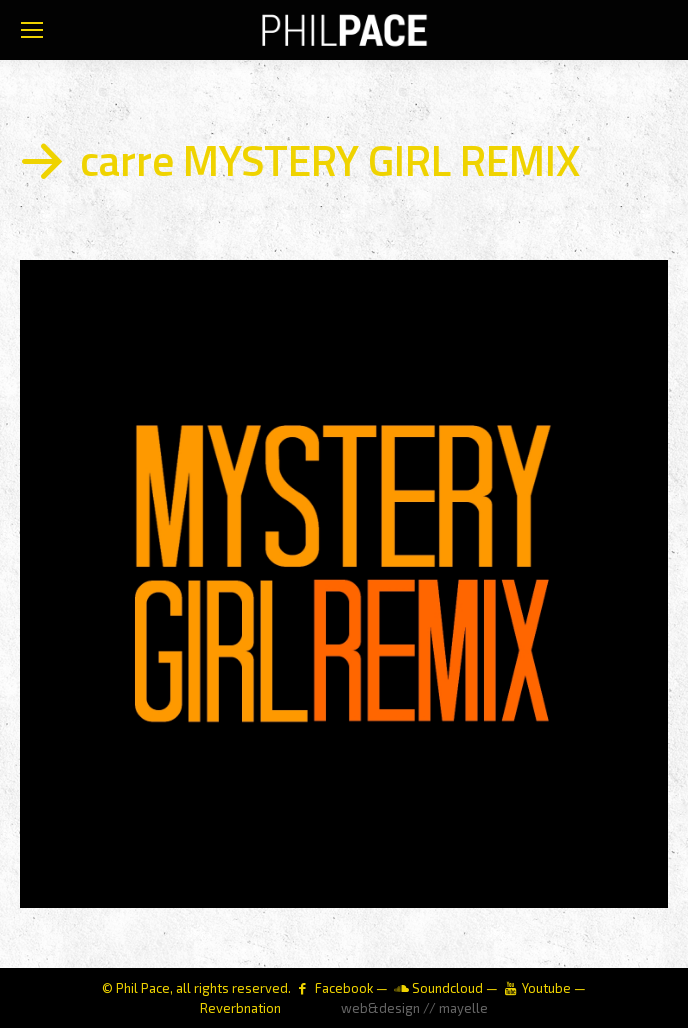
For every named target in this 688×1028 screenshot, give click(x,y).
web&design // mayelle (414, 1008)
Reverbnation (240, 1008)
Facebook (344, 988)
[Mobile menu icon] (32, 30)
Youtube (546, 988)
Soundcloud (447, 988)
